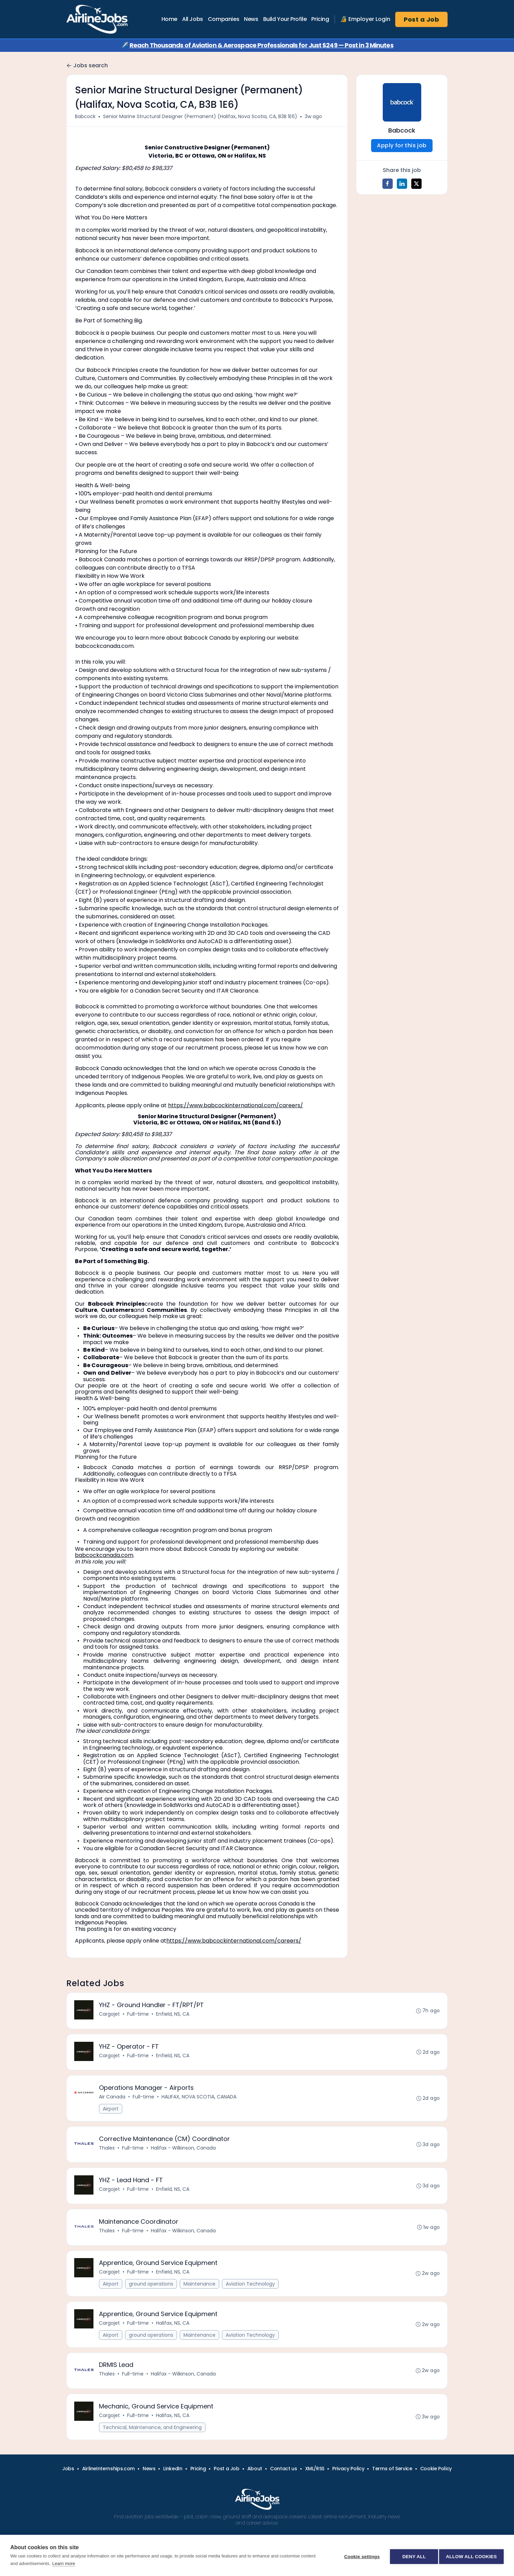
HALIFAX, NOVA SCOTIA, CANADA (199, 2100)
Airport (111, 2112)
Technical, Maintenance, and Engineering (152, 2441)
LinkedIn (172, 2483)
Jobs (68, 2483)
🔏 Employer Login (365, 19)
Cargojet (110, 2014)
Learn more (63, 2563)
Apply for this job (401, 145)
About (254, 2483)
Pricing (320, 19)
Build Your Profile (285, 19)
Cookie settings (359, 2555)
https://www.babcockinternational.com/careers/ (235, 1105)
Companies (223, 19)
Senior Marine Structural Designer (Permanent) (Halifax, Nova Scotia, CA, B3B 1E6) (200, 116)
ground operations (152, 2293)
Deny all (411, 2555)
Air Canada (113, 2100)
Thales (107, 2153)
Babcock (85, 116)
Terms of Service (392, 2483)
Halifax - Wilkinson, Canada (184, 2153)
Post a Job (421, 19)
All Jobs (192, 19)
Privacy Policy (348, 2483)
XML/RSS (315, 2483)
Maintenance (200, 2293)
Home (169, 19)
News (251, 19)
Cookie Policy (436, 2483)
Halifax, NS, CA (173, 2334)
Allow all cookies (471, 2555)
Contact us (283, 2483)
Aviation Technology (251, 2293)
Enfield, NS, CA (173, 2014)
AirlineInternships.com (108, 2483)
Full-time (138, 2014)
